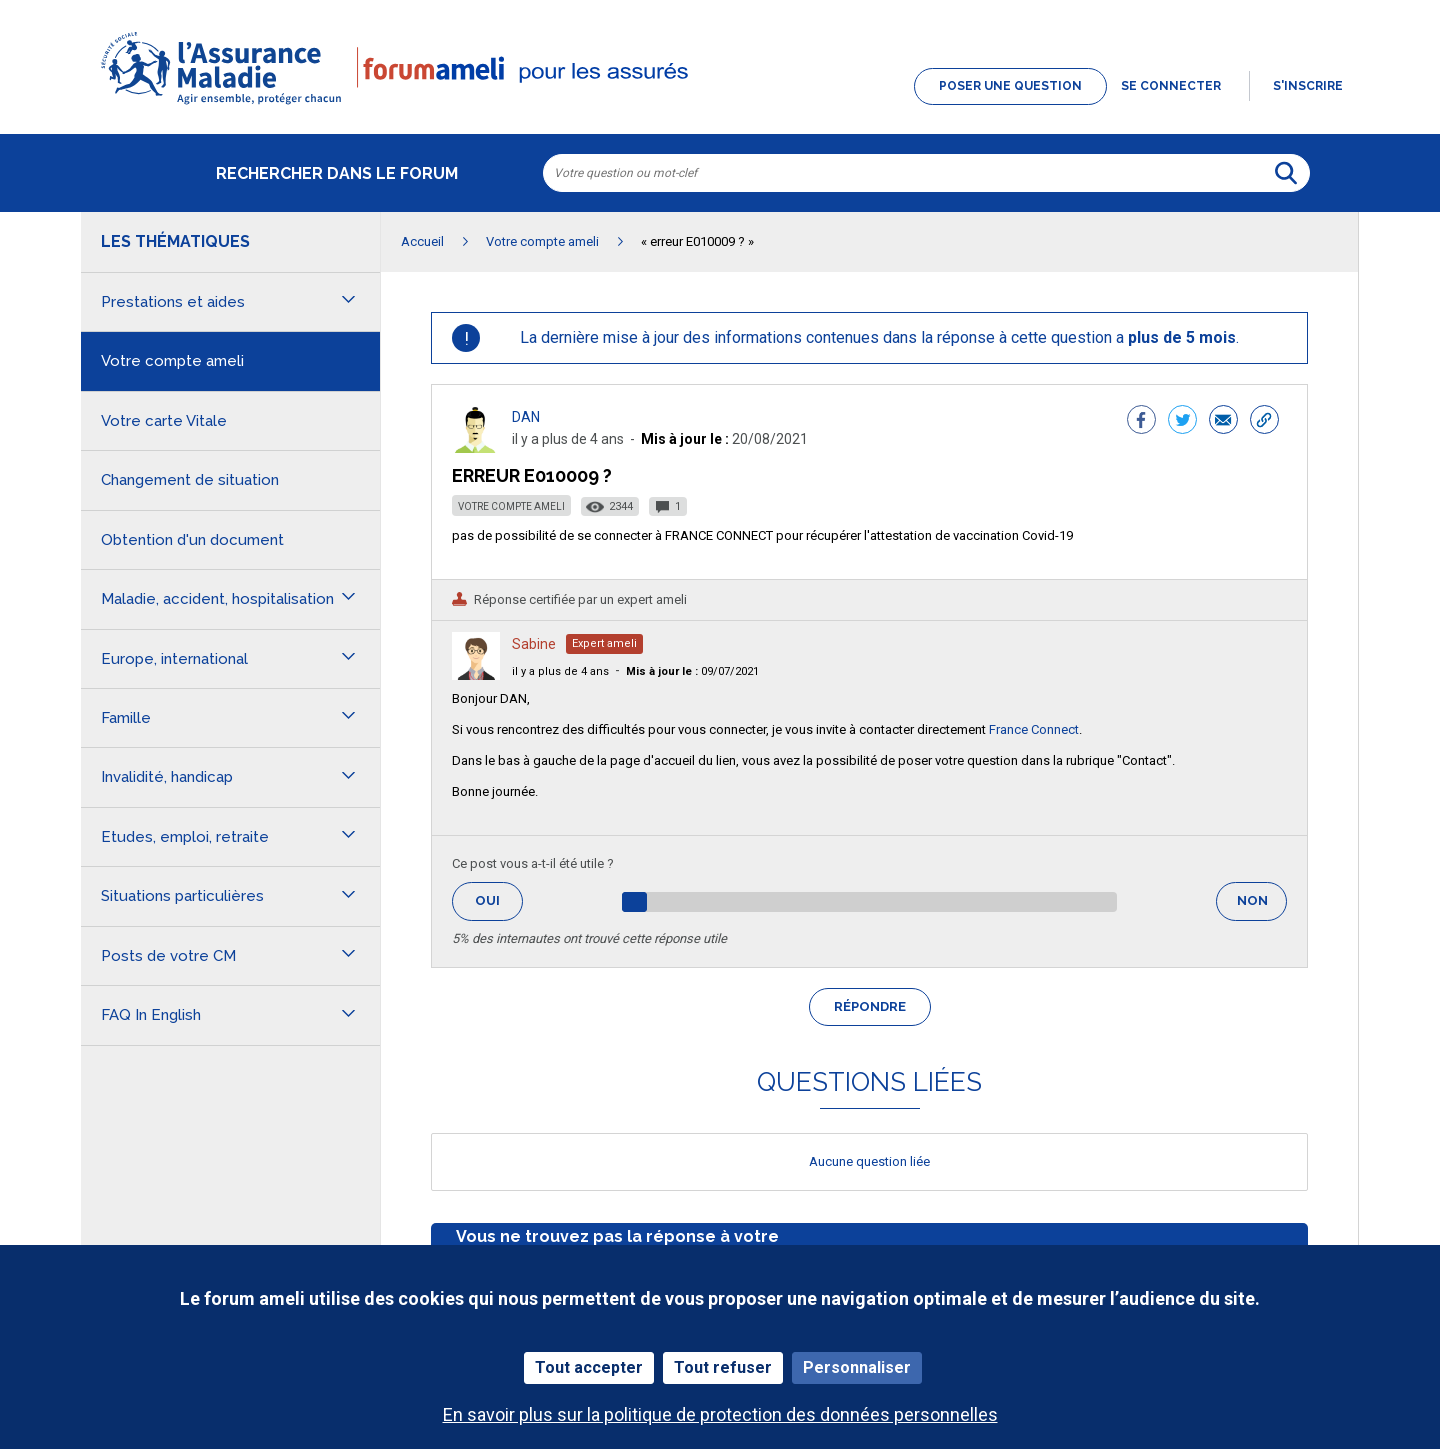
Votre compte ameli (511, 506)
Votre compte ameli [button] (172, 361)
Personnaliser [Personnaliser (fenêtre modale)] (857, 1367)
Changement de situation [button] (190, 480)
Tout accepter (589, 1367)
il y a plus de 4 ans (560, 671)
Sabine (534, 644)
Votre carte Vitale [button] (164, 421)
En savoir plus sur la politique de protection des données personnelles (720, 1414)
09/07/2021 (692, 671)
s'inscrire (1308, 86)
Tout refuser (723, 1367)
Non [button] (1262, 906)
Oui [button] (499, 900)
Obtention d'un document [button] (192, 540)
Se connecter (1171, 86)
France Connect (1034, 729)
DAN (526, 417)
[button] (720, 106)
